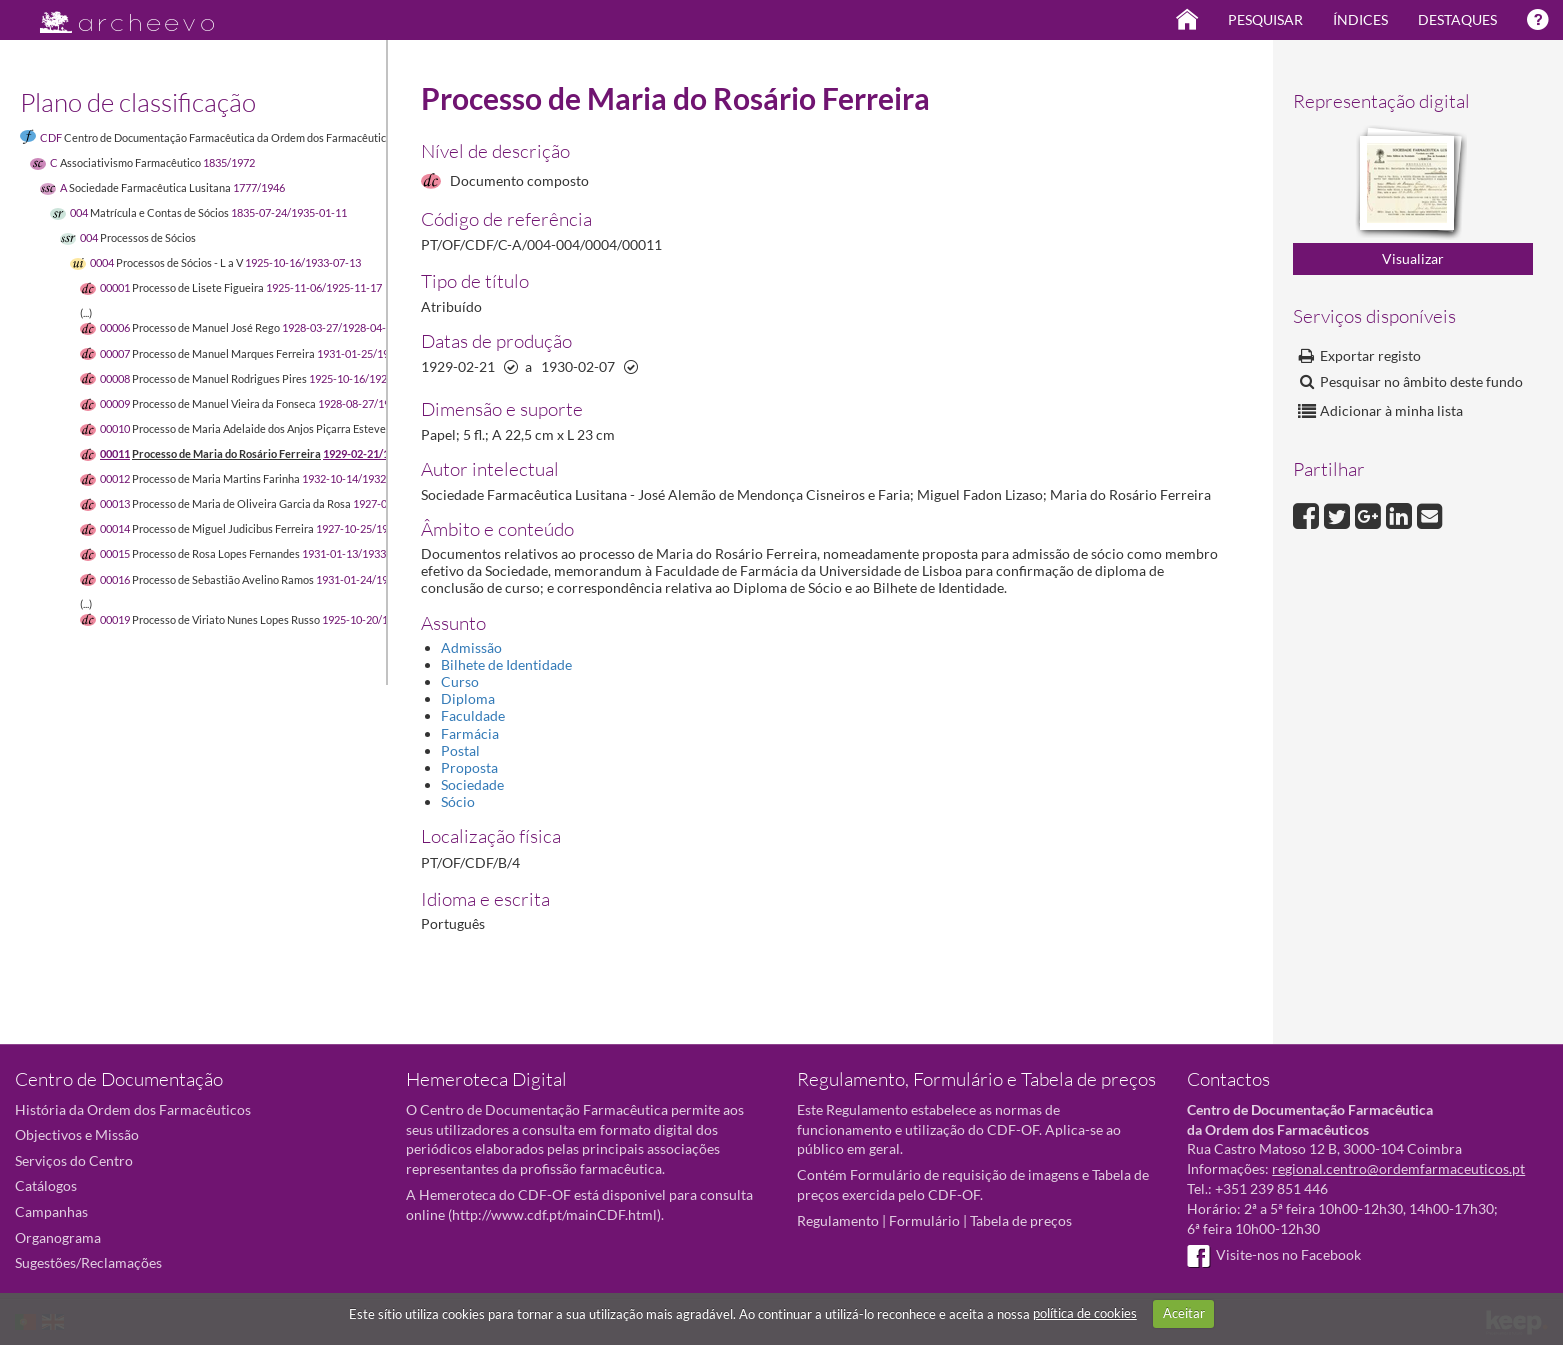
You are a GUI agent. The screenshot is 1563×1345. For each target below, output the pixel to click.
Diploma (468, 698)
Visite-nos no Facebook (1274, 1254)
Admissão (471, 647)
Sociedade (472, 784)
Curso (460, 681)
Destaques (1457, 19)
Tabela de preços (1021, 1220)
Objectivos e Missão (77, 1134)
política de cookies (1085, 1313)
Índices (1360, 19)
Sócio (458, 801)
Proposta (469, 767)
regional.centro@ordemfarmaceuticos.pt (1398, 1168)
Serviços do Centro (74, 1160)
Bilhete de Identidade (506, 664)
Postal (460, 750)
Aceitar (1184, 1313)
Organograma (58, 1237)
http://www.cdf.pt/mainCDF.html (554, 1214)
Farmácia (470, 733)
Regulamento (838, 1220)
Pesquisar (1265, 19)
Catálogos (46, 1185)
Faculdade (473, 715)
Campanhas (51, 1211)
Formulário (924, 1220)
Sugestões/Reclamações (88, 1262)
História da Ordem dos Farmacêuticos (133, 1109)
